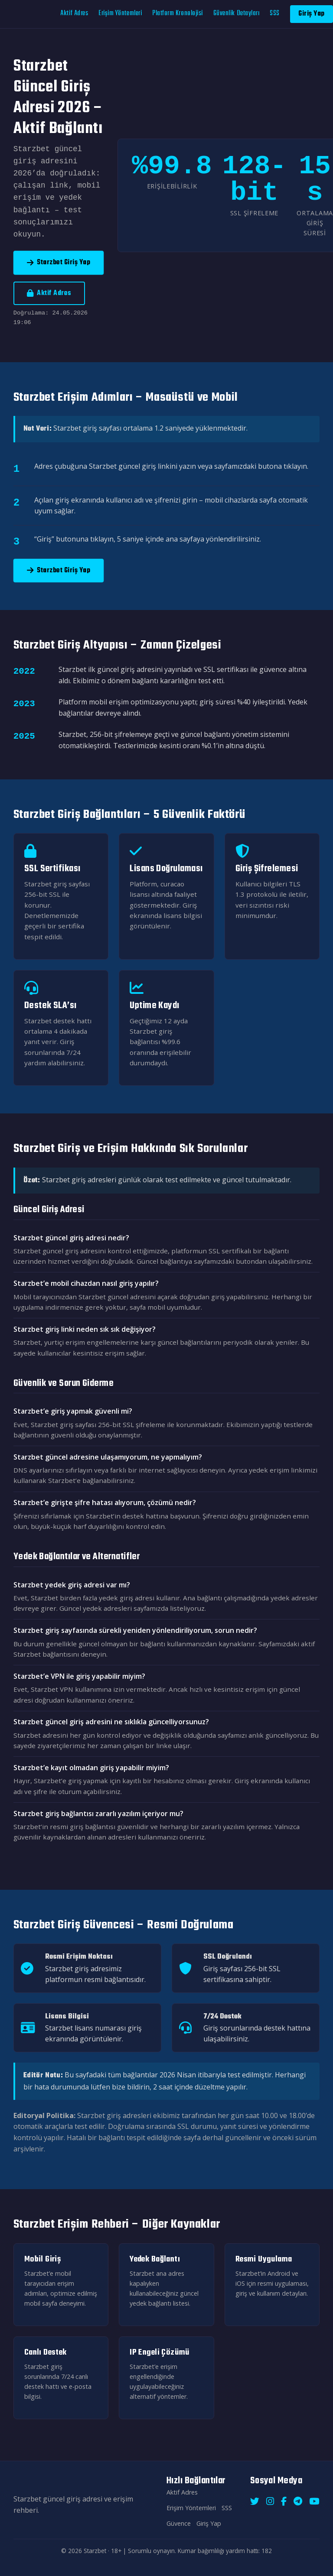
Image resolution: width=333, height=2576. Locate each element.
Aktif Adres (74, 13)
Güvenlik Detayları (236, 13)
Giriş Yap (311, 13)
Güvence (178, 2523)
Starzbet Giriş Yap (59, 262)
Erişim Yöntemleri (120, 13)
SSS (275, 13)
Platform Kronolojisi (177, 13)
